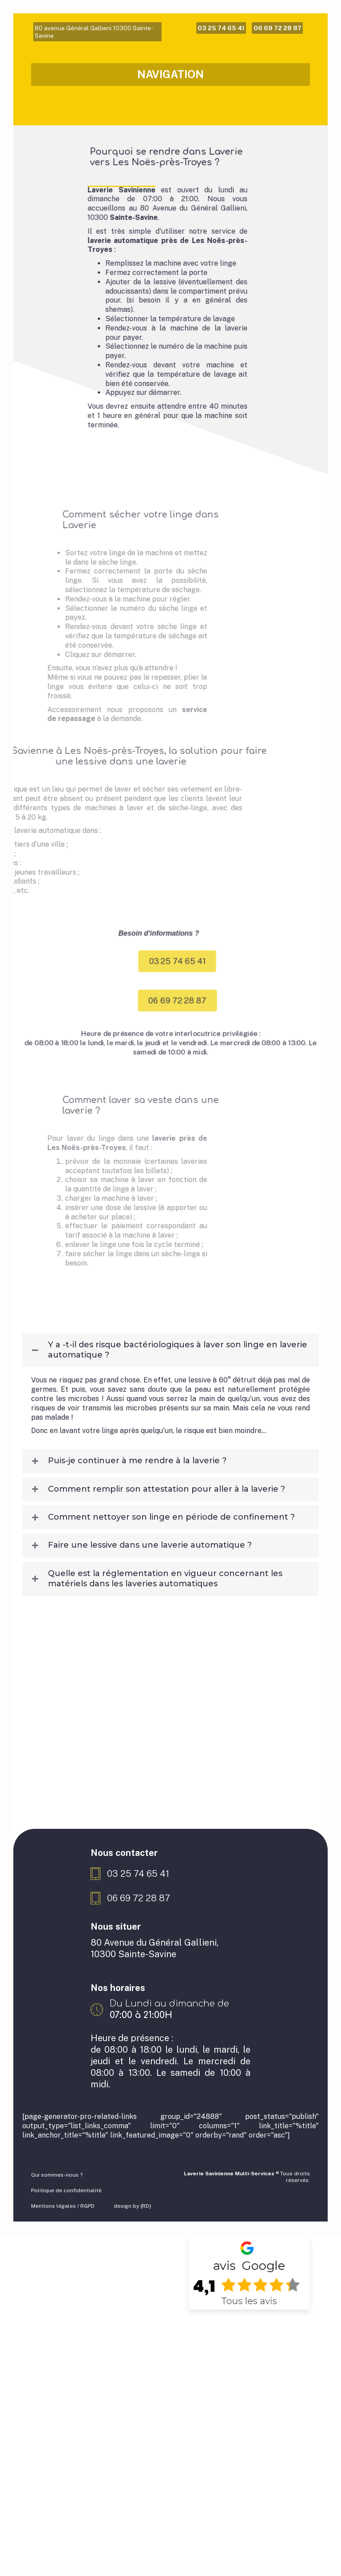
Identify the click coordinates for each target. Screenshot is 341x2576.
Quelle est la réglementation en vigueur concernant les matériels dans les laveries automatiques (165, 1616)
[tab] (170, 1387)
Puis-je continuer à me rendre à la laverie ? (137, 1498)
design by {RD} (132, 2243)
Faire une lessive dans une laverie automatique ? (150, 1583)
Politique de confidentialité (66, 2228)
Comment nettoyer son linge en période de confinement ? (171, 1554)
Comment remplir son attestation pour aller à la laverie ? (166, 1526)
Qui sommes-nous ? (57, 2212)
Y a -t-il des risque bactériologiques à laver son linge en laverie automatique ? (177, 1387)
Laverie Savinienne (109, 227)
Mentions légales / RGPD (63, 2243)
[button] (209, 1001)
